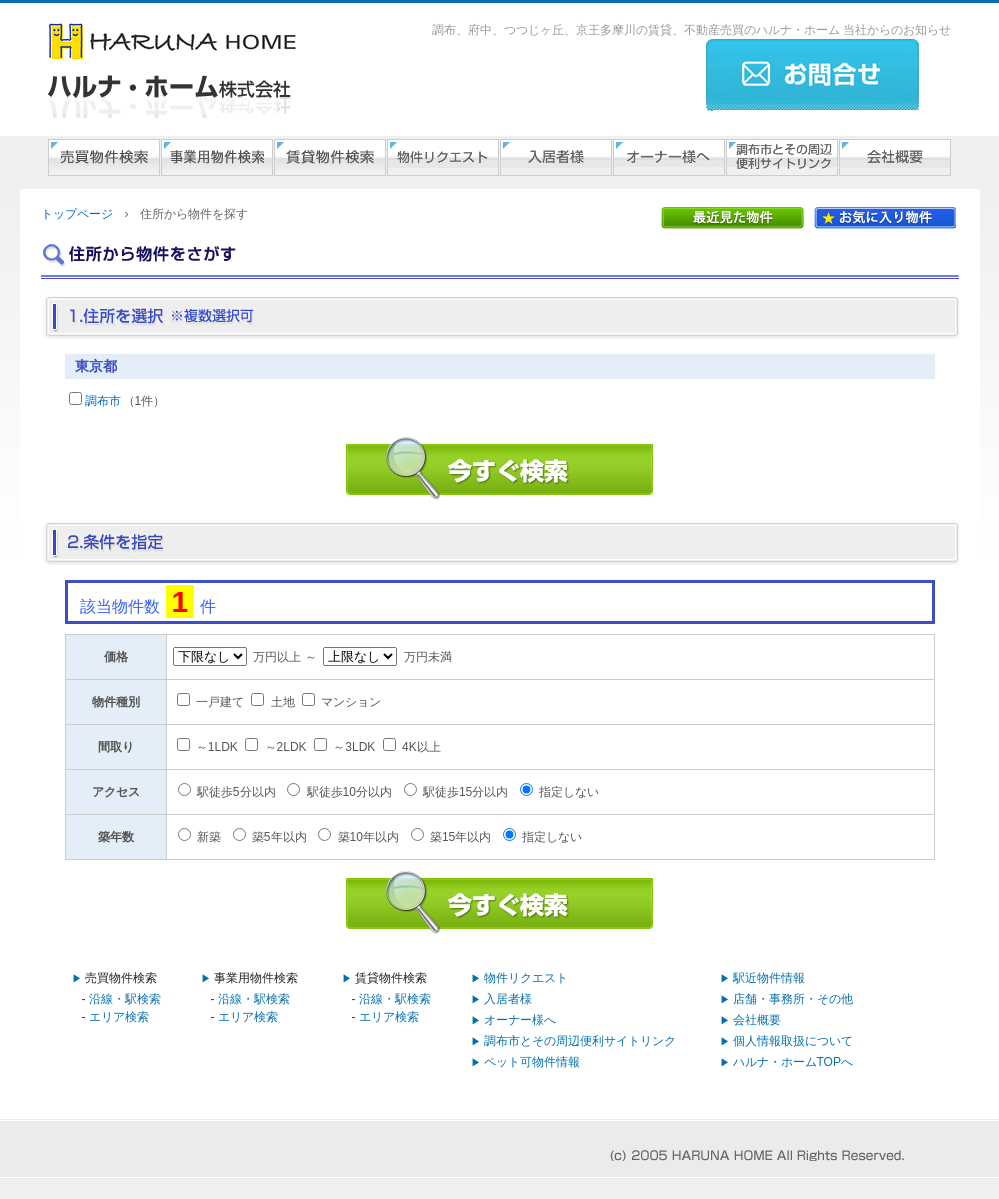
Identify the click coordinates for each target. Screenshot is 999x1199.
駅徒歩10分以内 (349, 792)
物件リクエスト (526, 978)
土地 (283, 702)
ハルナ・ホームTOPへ (793, 1062)
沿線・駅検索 (125, 999)
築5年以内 (279, 837)
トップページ (77, 214)
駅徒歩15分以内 (465, 792)
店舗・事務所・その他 (793, 999)
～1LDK (217, 747)
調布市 (103, 401)
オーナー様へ (520, 1020)
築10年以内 (368, 837)
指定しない (569, 792)
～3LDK (354, 747)
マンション (351, 702)
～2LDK (286, 747)
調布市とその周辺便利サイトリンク (580, 1041)
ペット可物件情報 (532, 1062)
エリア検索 (119, 1017)
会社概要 (757, 1020)
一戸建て (220, 702)
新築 (209, 837)
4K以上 (421, 747)
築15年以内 (460, 837)
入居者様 (508, 999)
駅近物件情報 (769, 978)
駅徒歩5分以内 (236, 792)
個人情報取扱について (793, 1041)
